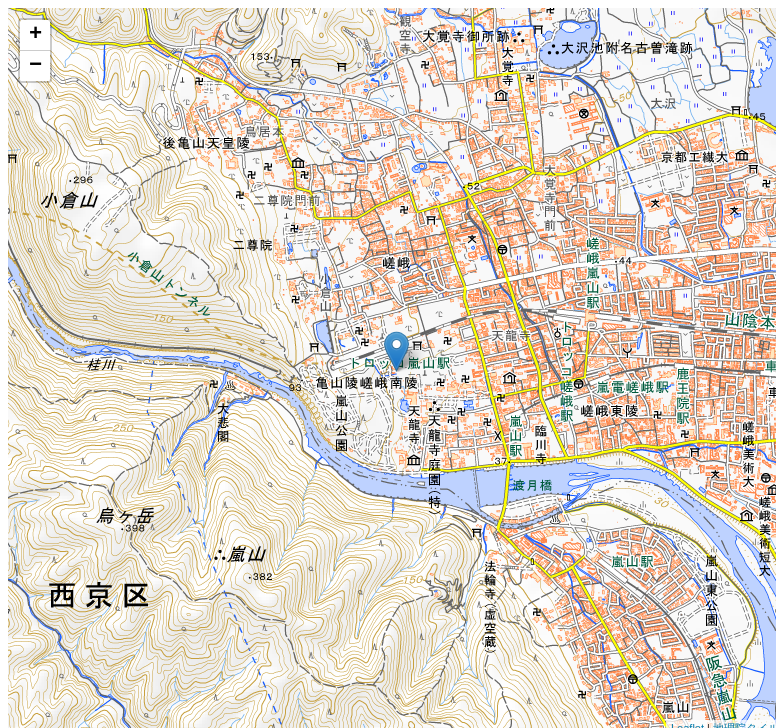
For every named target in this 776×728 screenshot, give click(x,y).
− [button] (35, 66)
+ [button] (35, 35)
